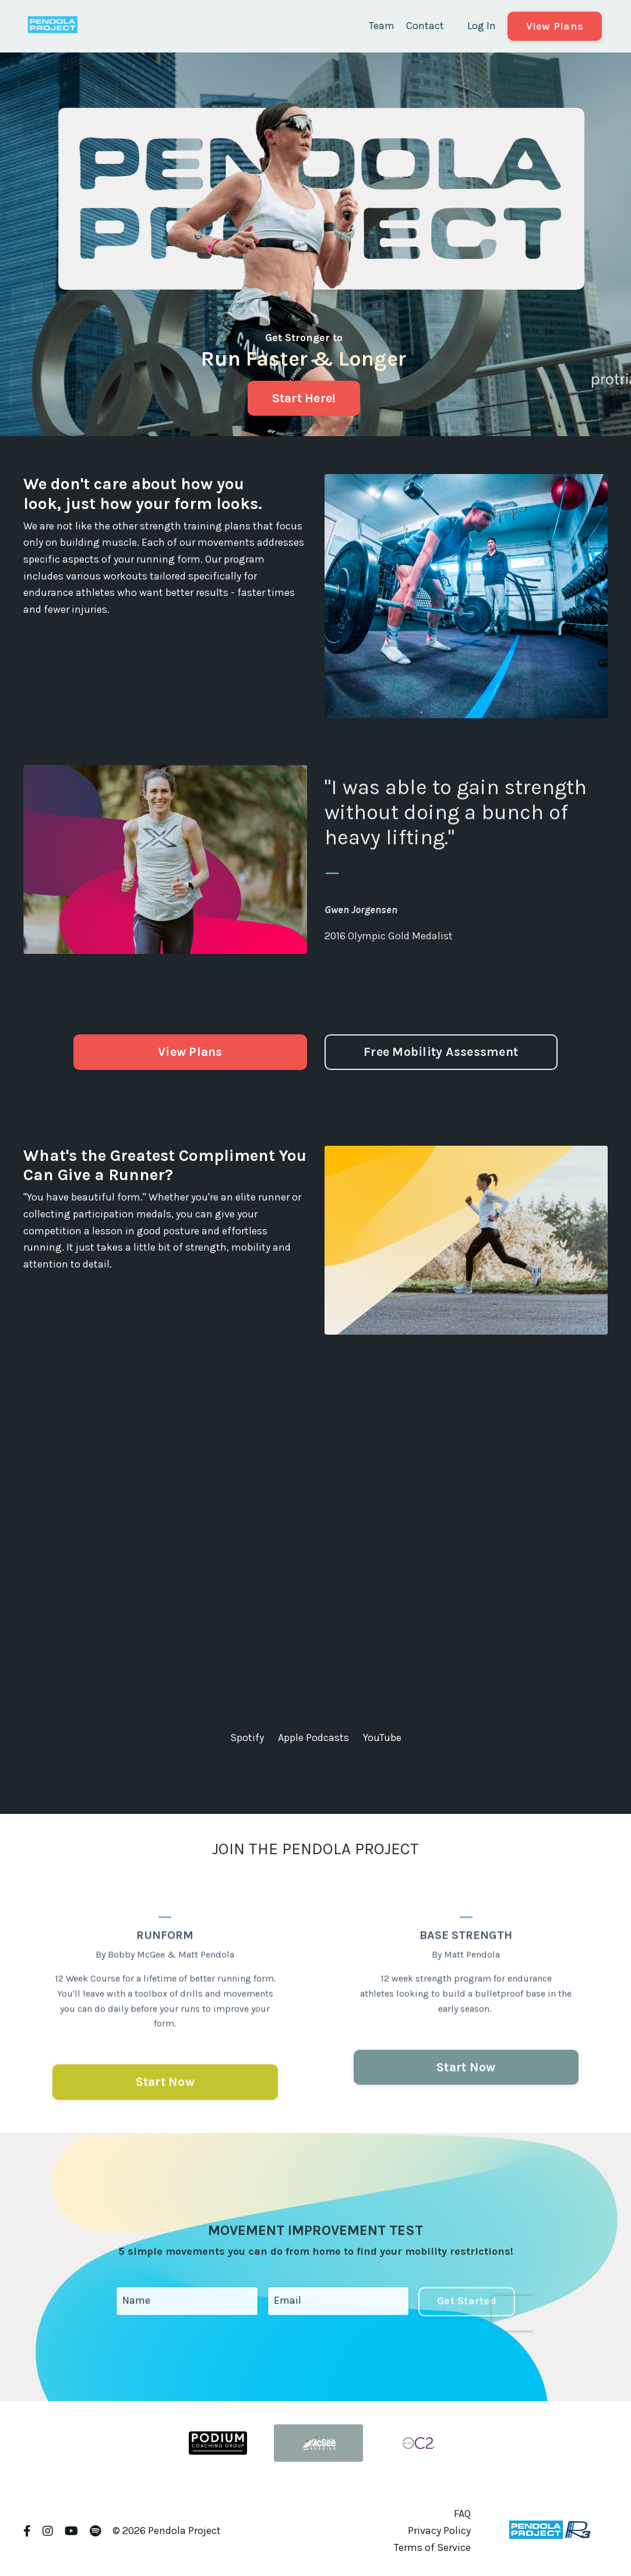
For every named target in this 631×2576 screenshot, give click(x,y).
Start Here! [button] (304, 398)
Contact (425, 26)
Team (381, 26)
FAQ (462, 2513)
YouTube (382, 1737)
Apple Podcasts (313, 1737)
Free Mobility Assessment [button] (441, 1051)
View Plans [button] (555, 26)
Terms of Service (432, 2547)
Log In (481, 26)
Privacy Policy (439, 2530)
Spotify (247, 1737)
